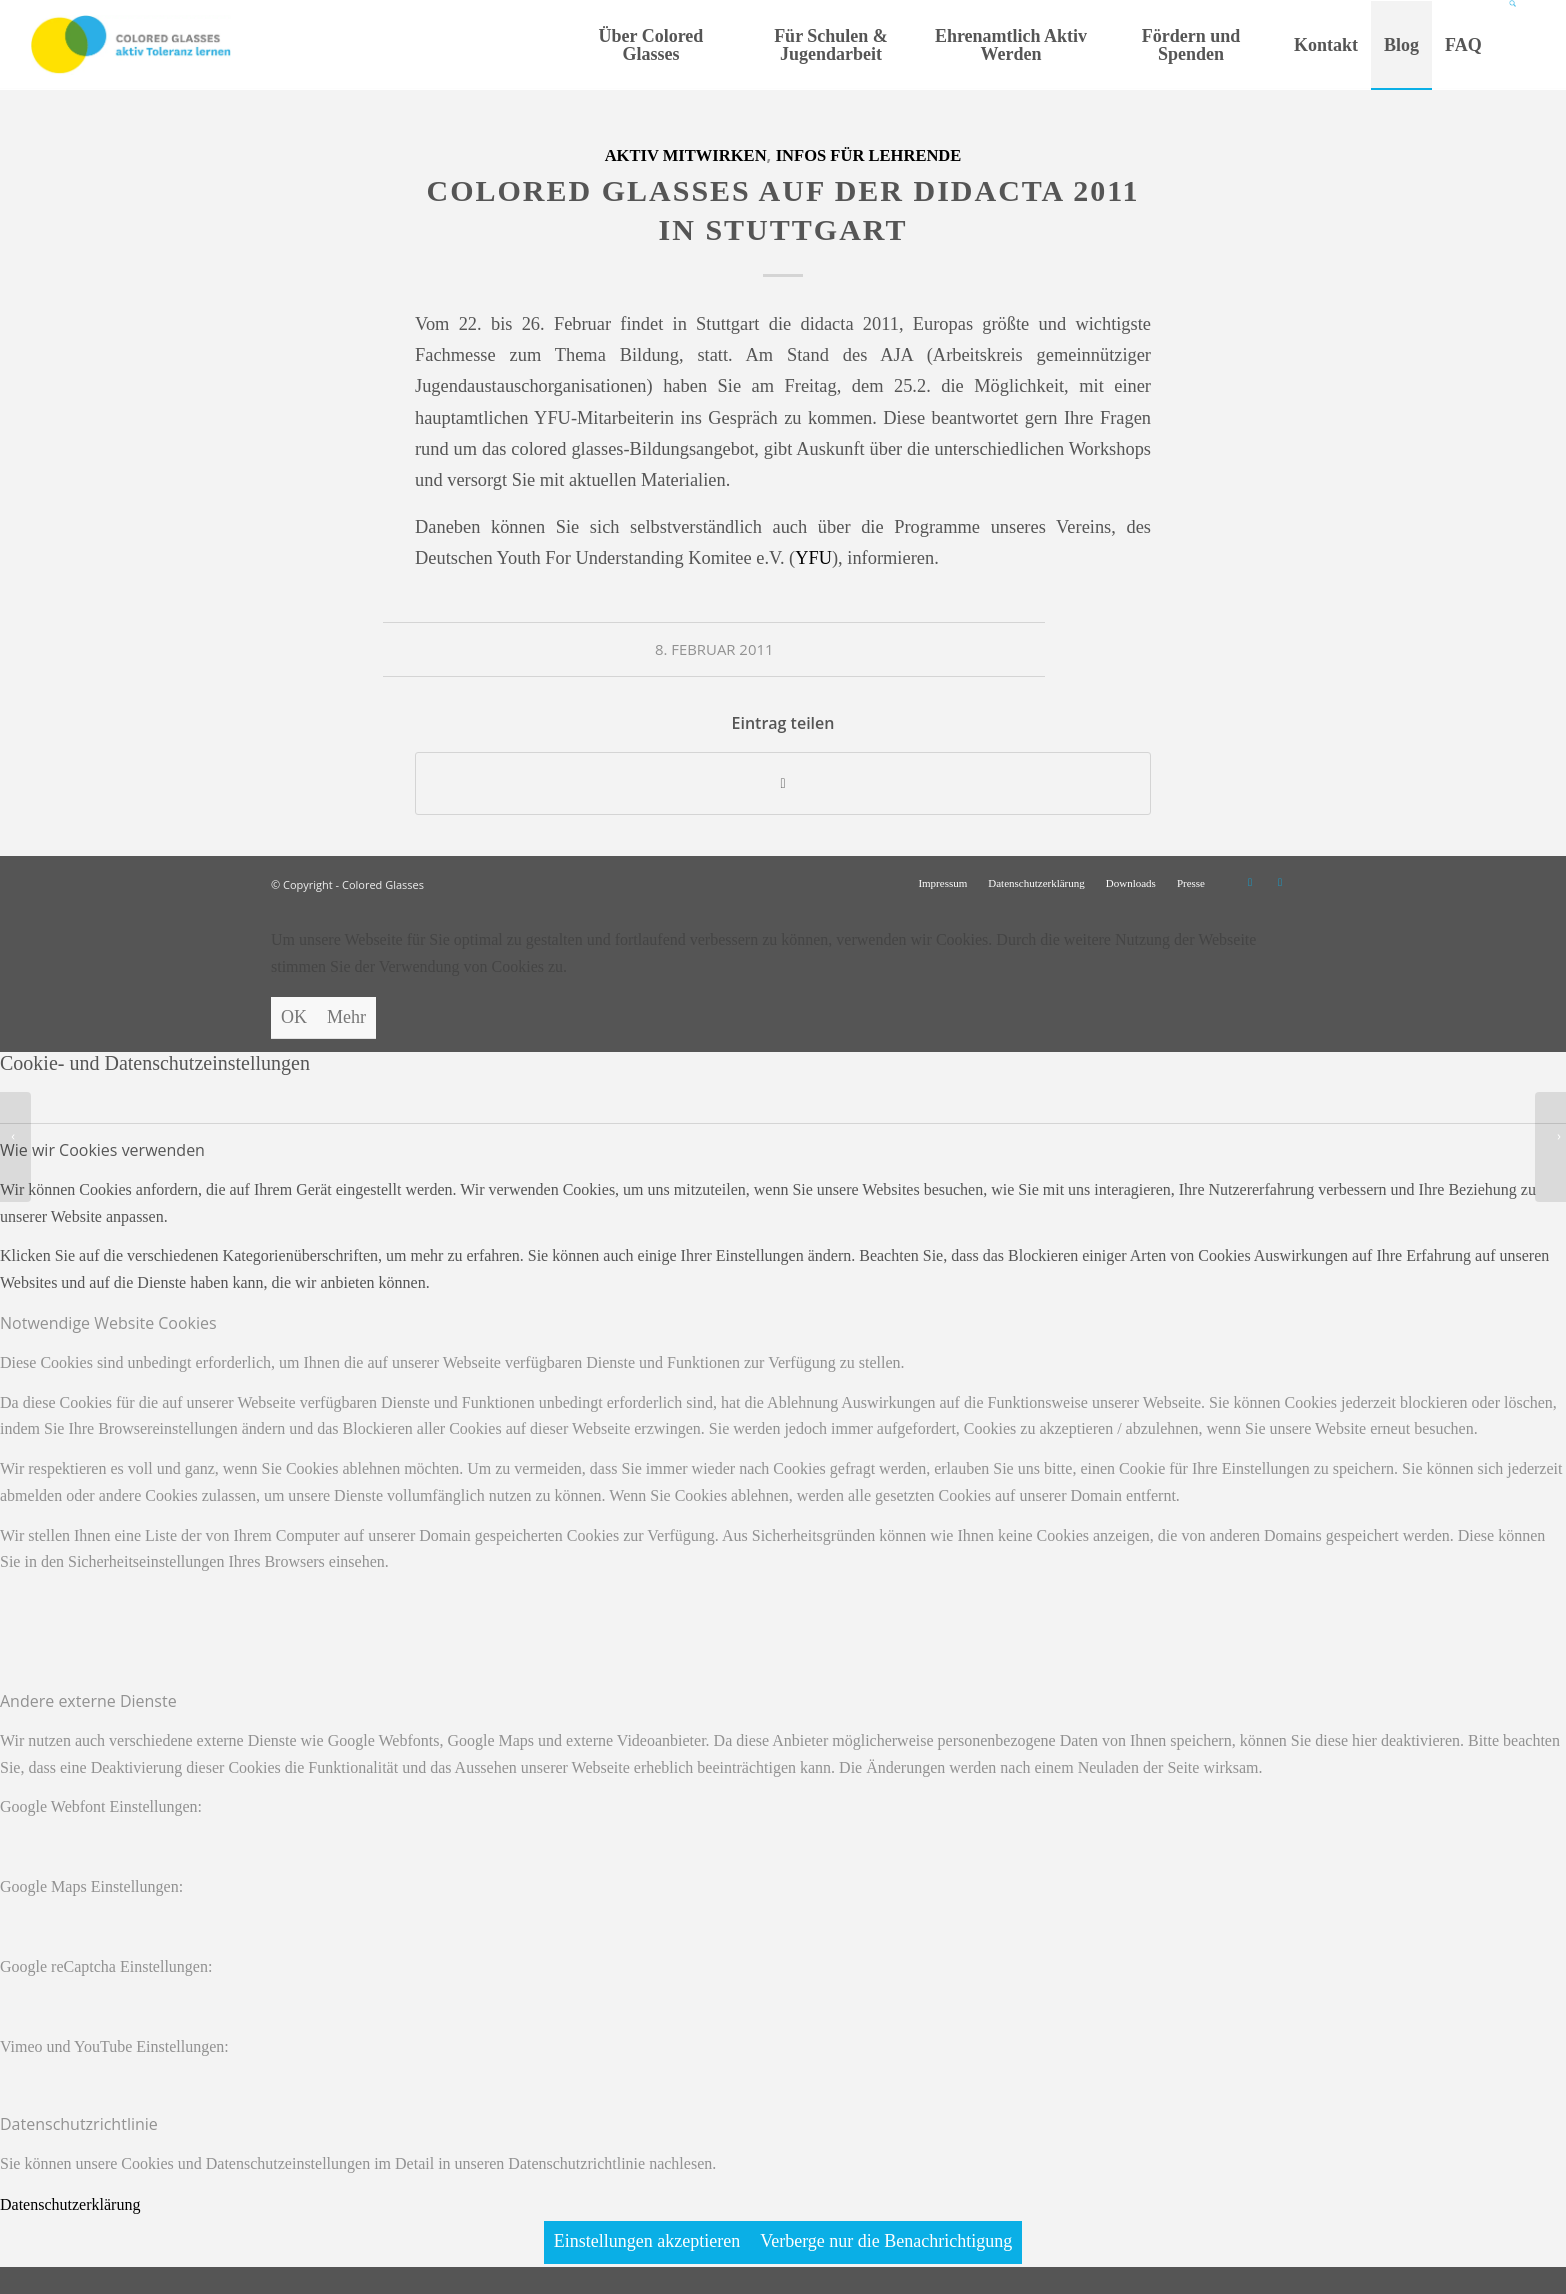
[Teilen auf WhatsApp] (783, 783)
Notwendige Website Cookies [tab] (108, 1323)
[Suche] (1514, 45)
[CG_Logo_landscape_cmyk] (131, 45)
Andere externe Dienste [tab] (88, 1701)
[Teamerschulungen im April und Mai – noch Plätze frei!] (1550, 1147)
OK (294, 1017)
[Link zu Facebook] (1280, 882)
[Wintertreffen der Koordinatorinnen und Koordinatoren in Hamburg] (15, 1147)
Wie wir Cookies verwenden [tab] (102, 1150)
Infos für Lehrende (869, 155)
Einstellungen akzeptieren (647, 2241)
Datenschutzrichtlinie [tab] (79, 2124)
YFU (813, 558)
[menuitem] (651, 45)
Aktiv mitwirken (686, 155)
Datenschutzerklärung (70, 2204)
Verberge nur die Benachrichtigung (886, 2241)
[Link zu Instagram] (1250, 882)
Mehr (346, 1017)
